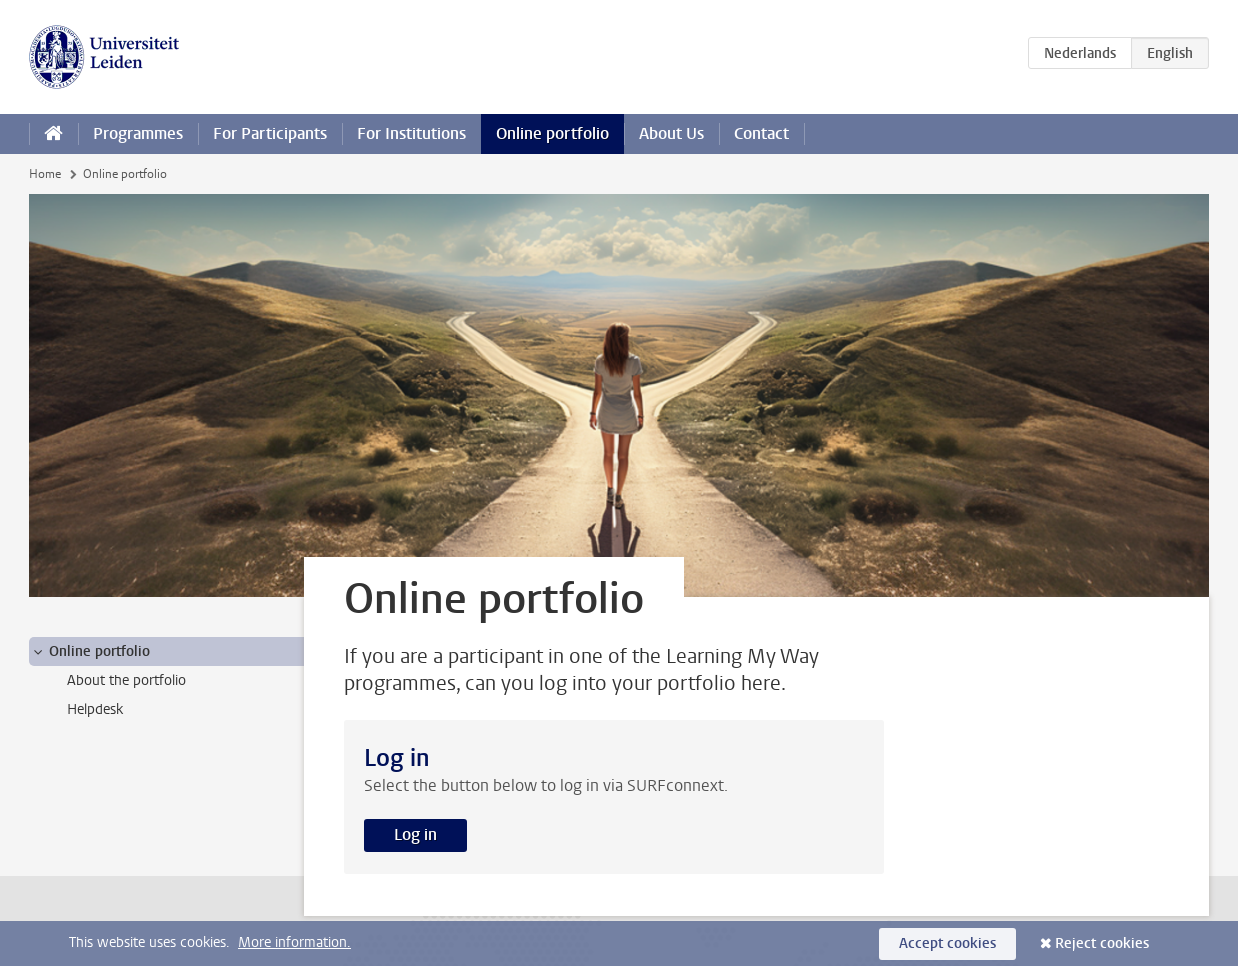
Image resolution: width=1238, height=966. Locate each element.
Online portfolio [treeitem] (90, 652)
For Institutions (411, 133)
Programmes (138, 133)
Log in (415, 834)
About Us (671, 133)
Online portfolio (552, 133)
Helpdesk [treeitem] (95, 709)
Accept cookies (947, 943)
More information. (294, 942)
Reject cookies (1102, 943)
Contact (761, 133)
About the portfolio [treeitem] (126, 680)
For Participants (270, 133)
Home (45, 174)
